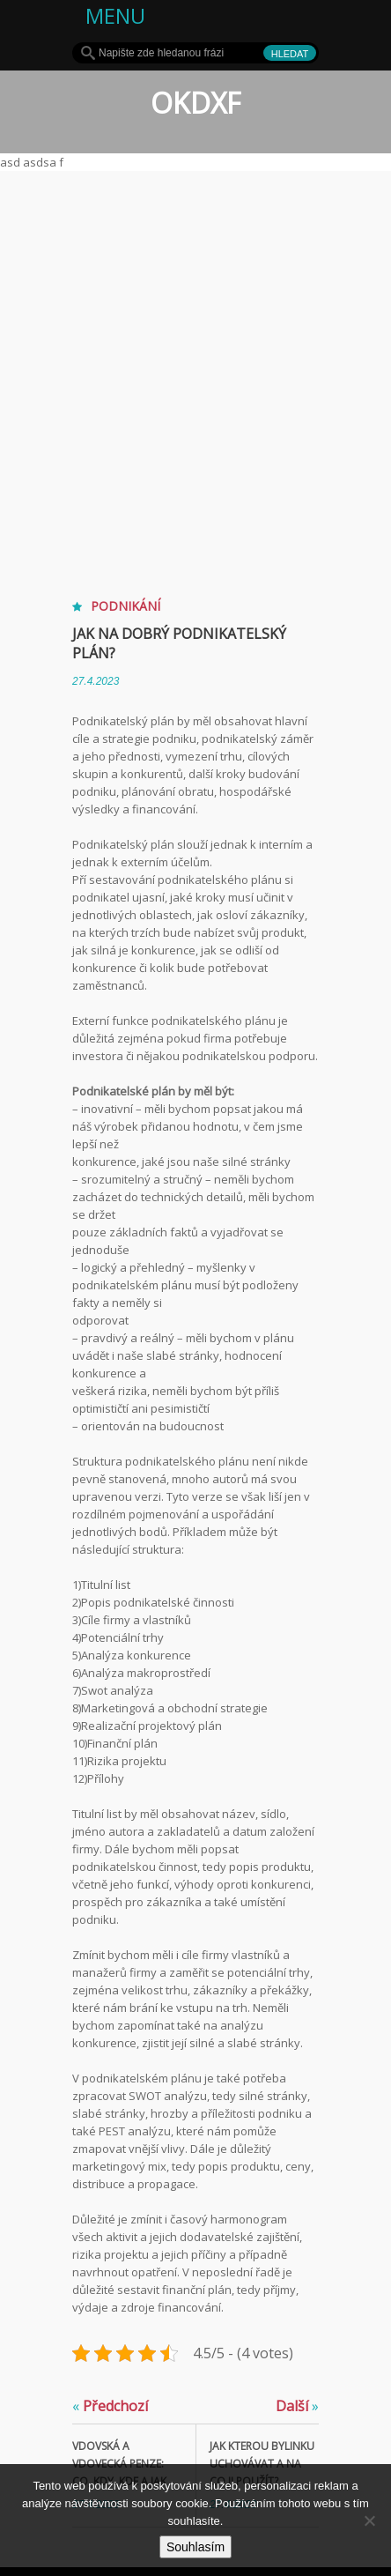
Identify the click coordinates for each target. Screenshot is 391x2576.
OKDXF (195, 103)
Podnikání (125, 606)
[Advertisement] (195, 375)
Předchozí (110, 2406)
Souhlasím (195, 2547)
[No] (369, 2520)
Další (297, 2406)
